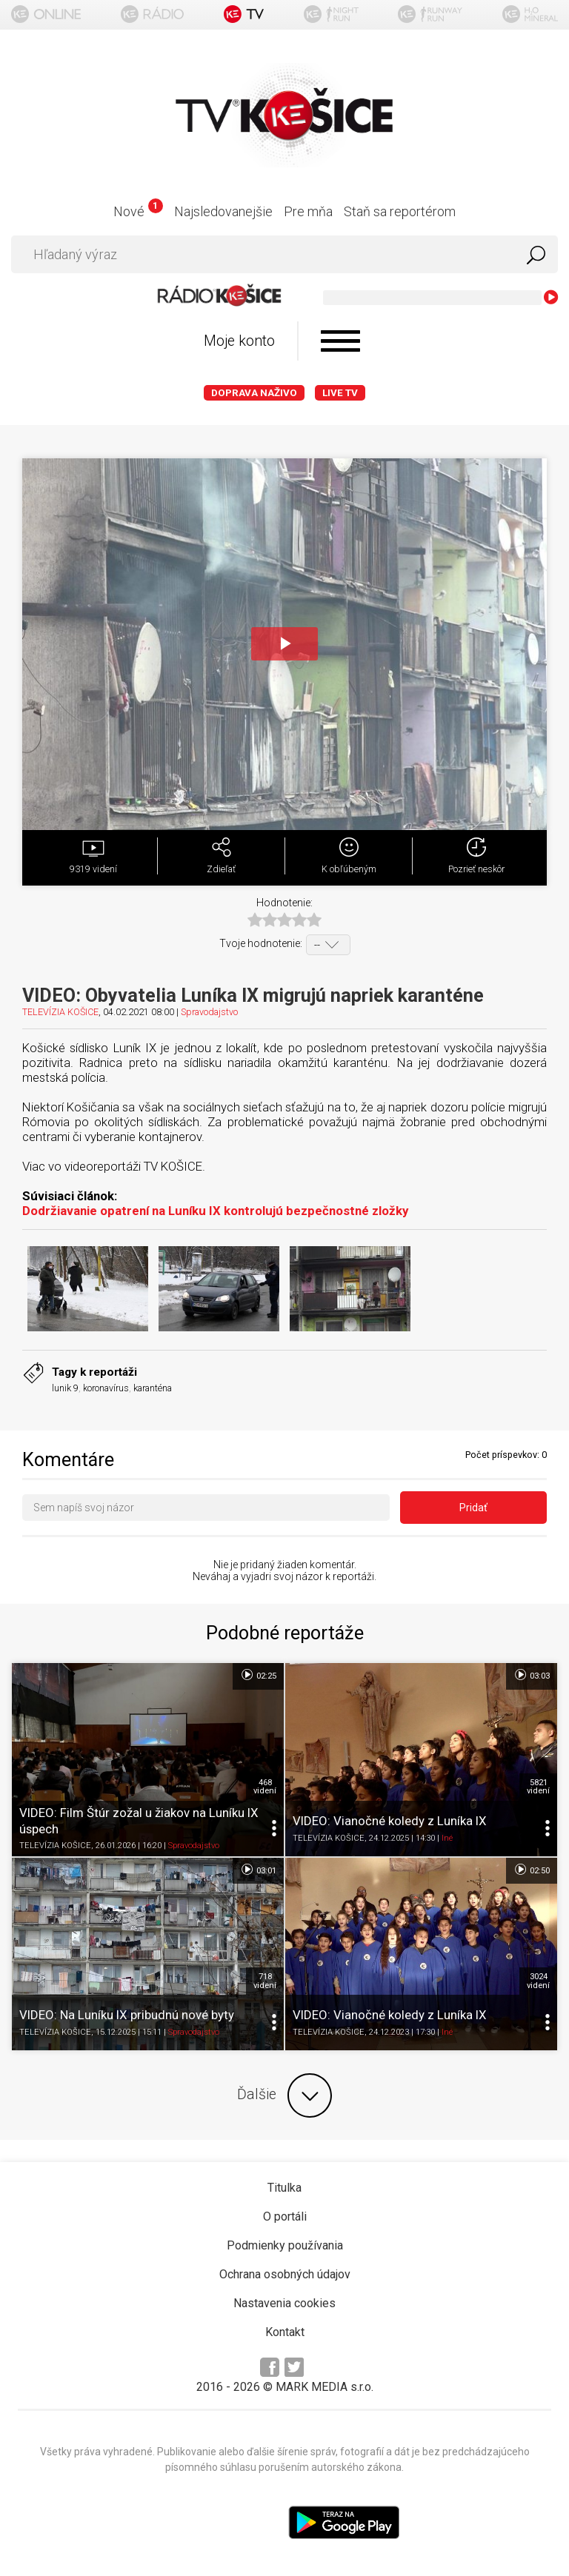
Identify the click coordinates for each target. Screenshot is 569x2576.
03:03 (531, 1675)
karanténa (152, 1388)
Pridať (473, 1507)
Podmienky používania (285, 2245)
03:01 (258, 1870)
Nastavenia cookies (284, 2303)
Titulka (284, 2188)
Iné (447, 1838)
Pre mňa (308, 211)
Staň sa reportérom (400, 211)
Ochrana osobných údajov (284, 2274)
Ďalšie (284, 2095)
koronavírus (106, 1388)
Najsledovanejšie (223, 211)
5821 (538, 1787)
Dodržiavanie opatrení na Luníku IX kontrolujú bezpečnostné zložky (215, 1210)
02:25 (258, 1675)
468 (264, 1787)
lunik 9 (65, 1388)
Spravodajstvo (209, 1011)
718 (264, 1981)
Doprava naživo (254, 392)
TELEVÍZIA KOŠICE (60, 1011)
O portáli (285, 2216)
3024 (538, 1981)
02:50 (531, 1870)
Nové (138, 211)
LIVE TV (340, 392)
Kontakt (285, 2332)
